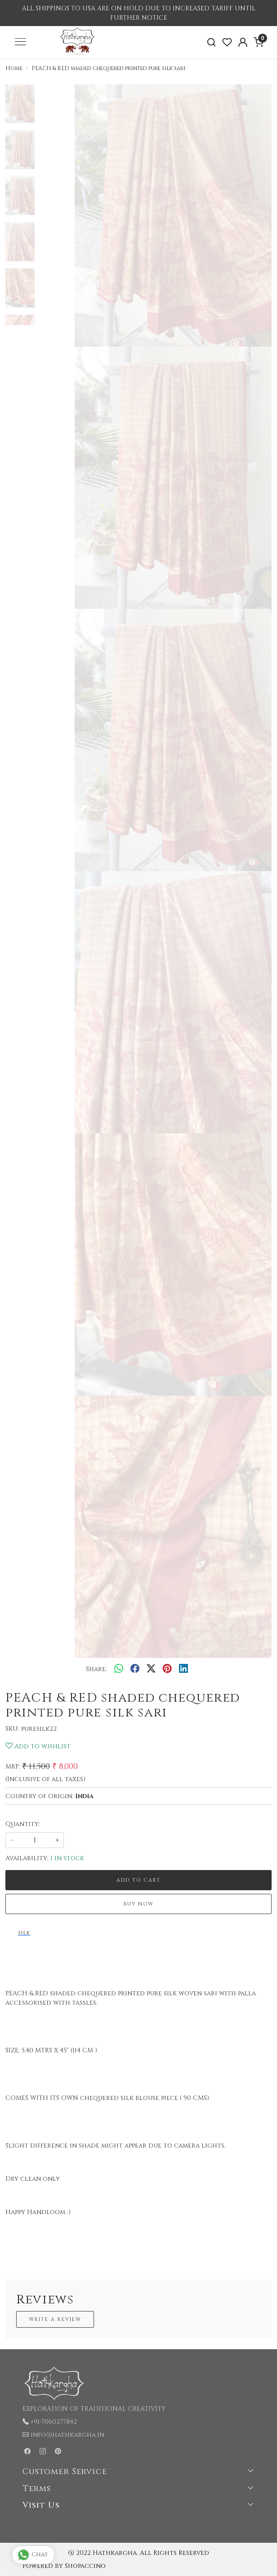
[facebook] (135, 1669)
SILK (24, 1933)
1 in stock (67, 1858)
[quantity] (34, 1840)
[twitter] (151, 1669)
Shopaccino (85, 2566)
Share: (96, 1669)
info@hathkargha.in (67, 2434)
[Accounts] (243, 42)
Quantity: (22, 1824)
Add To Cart (138, 1880)
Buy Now (139, 1904)
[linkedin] (183, 1669)
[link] (211, 42)
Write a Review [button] (55, 2319)
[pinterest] (167, 1669)
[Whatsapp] (119, 1669)
